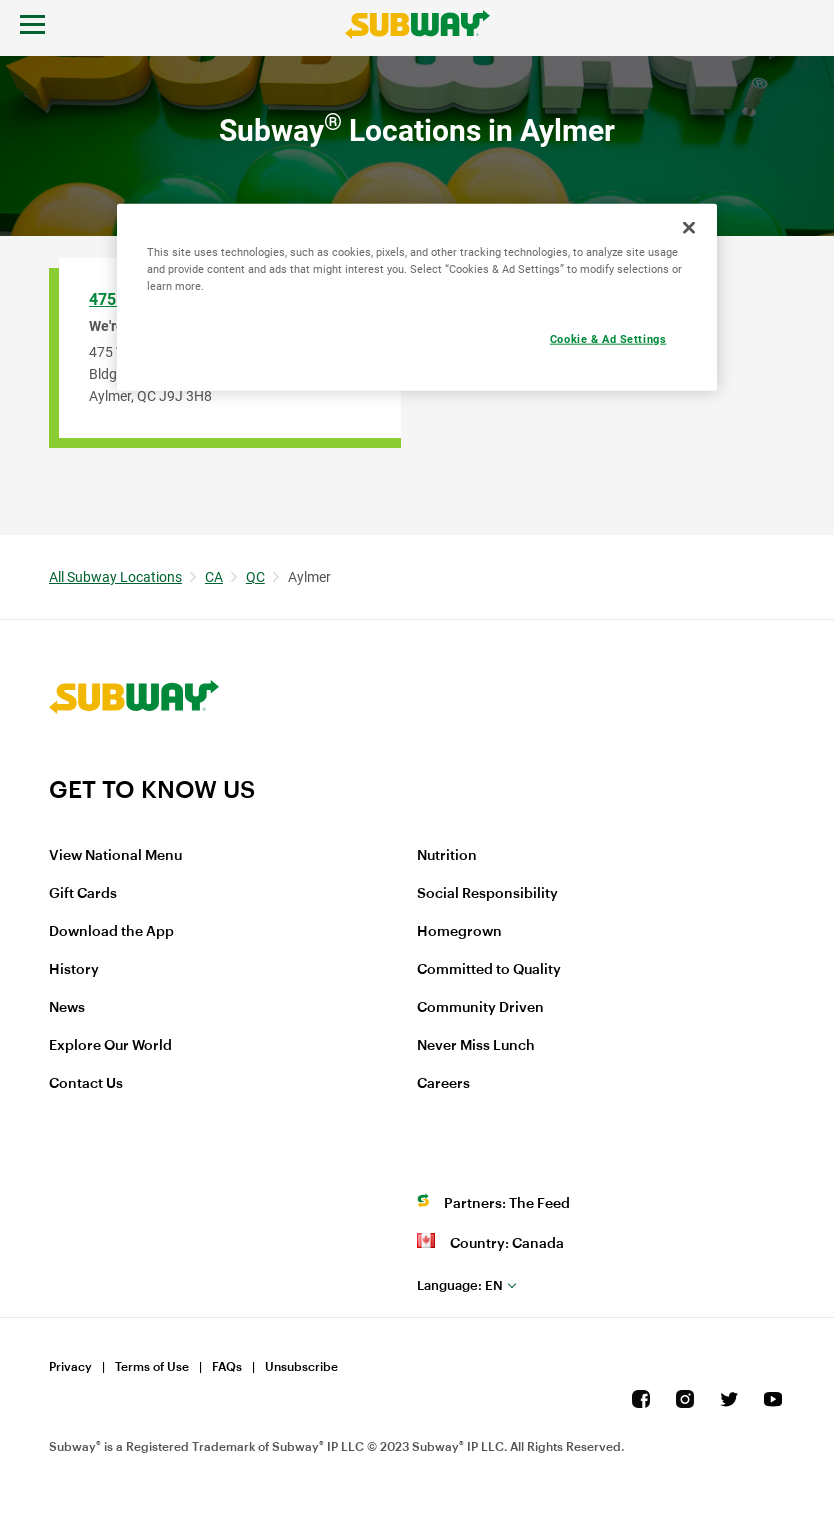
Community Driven (480, 1008)
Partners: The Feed (507, 1204)
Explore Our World (110, 1046)
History (74, 970)
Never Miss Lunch (476, 1046)
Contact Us (86, 1084)
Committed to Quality (489, 970)
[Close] (689, 227)
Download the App (111, 932)
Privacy (70, 1367)
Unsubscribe (301, 1367)
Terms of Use (152, 1367)
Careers (443, 1084)
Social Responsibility (487, 894)
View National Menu (115, 856)
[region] (417, 296)
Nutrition (447, 856)
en (460, 1285)
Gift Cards (83, 894)
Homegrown (459, 932)
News (67, 1008)
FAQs (227, 1367)
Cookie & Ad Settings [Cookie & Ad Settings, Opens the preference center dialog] (608, 338)
